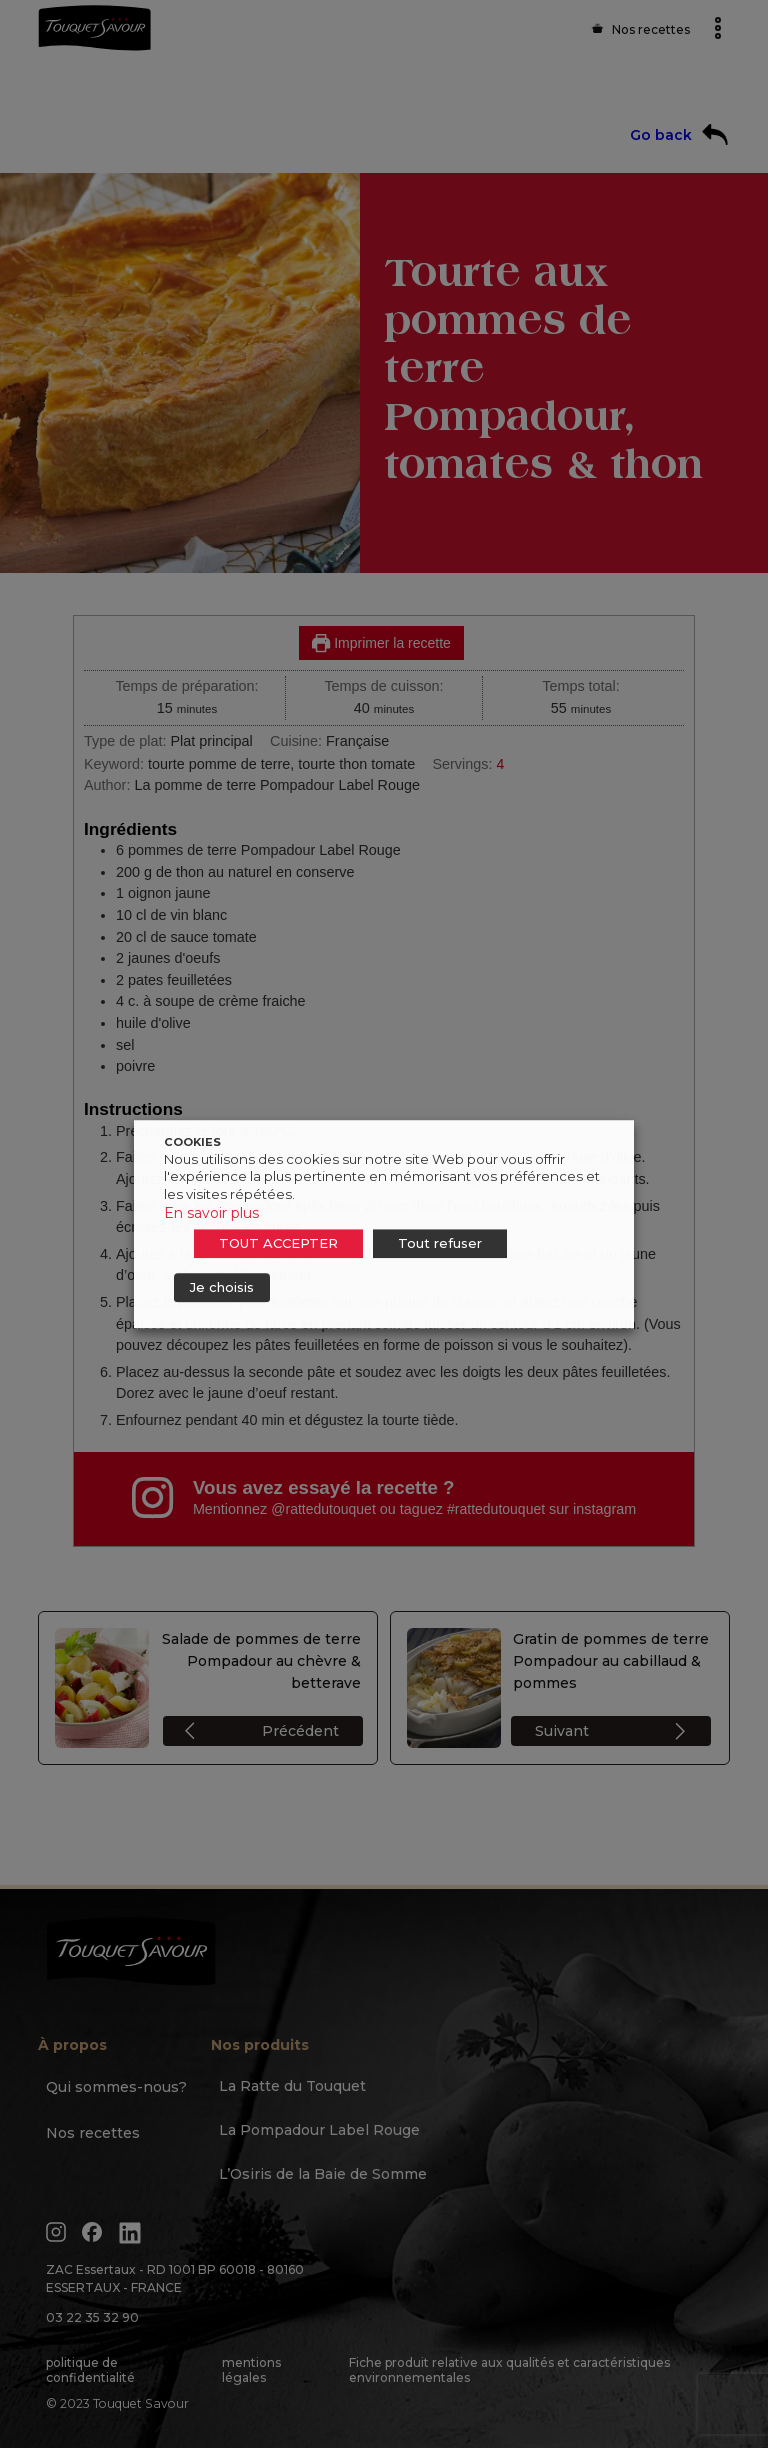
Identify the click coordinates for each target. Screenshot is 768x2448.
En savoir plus (211, 1213)
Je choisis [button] (222, 1287)
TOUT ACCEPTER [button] (278, 1243)
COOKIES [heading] (192, 1142)
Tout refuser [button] (440, 1243)
